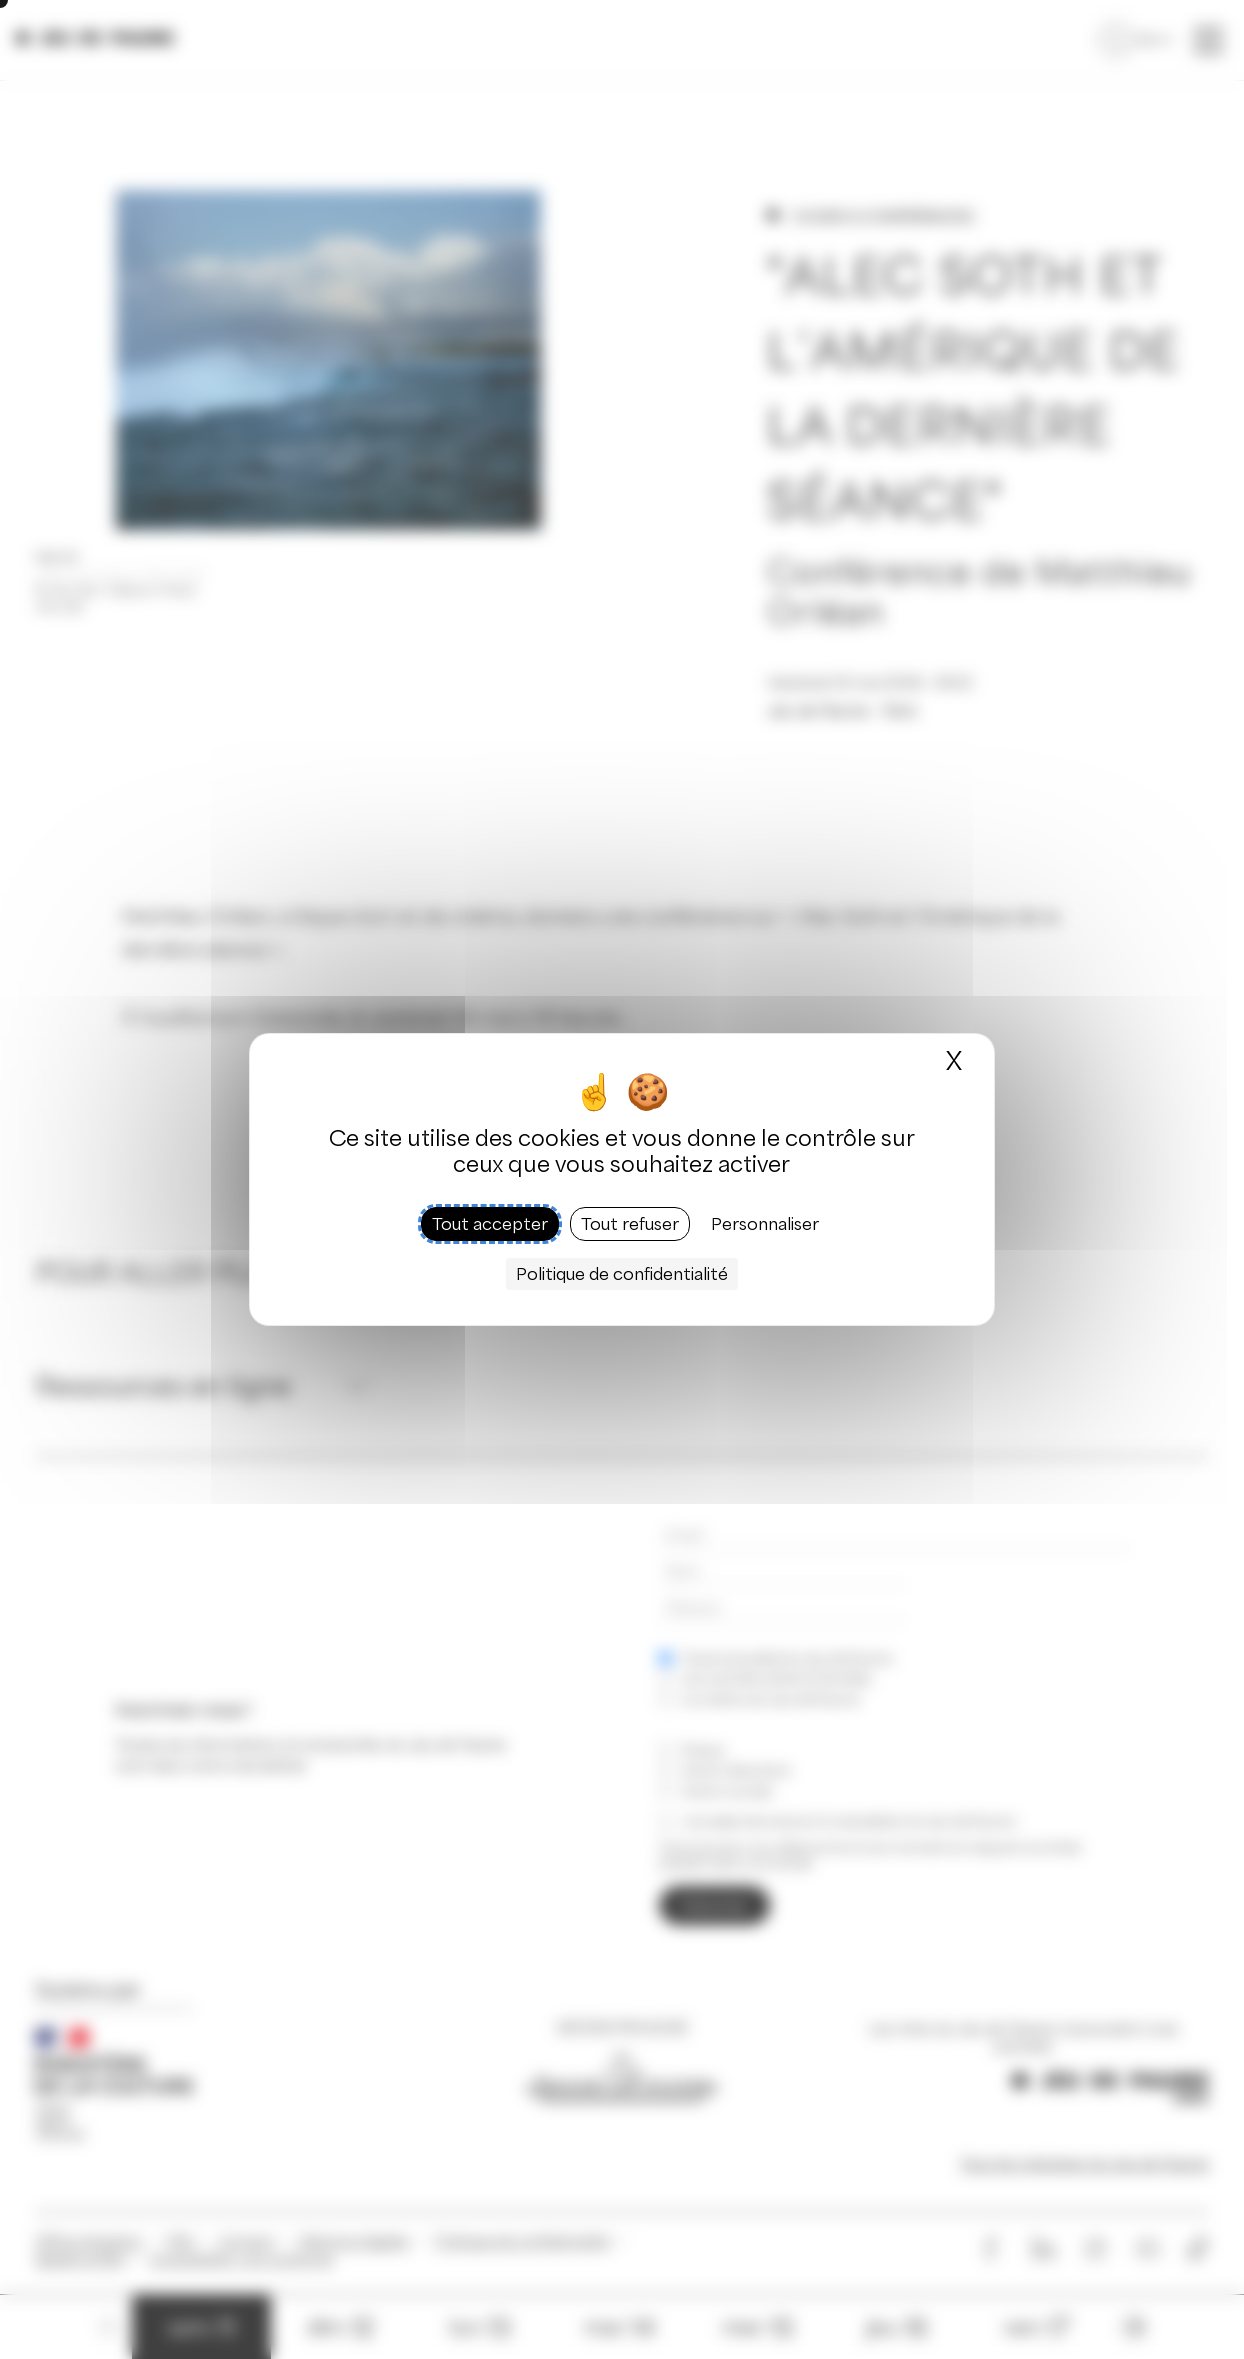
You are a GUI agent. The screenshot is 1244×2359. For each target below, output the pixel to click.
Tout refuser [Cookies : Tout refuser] (630, 1224)
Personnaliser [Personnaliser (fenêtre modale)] (765, 1224)
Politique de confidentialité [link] (622, 1274)
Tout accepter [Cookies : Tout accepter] (490, 1224)
